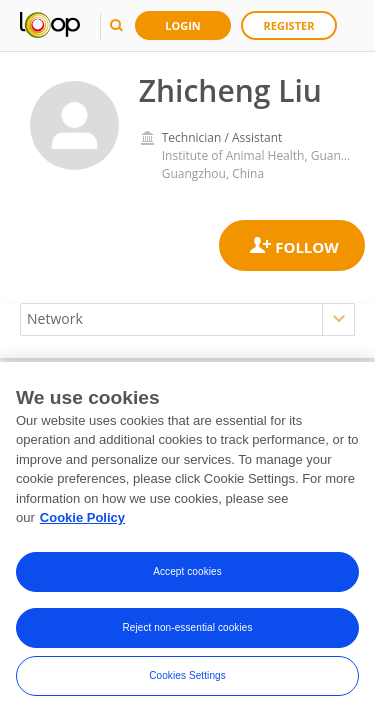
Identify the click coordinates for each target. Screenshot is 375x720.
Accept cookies (187, 571)
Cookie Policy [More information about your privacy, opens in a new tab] (82, 518)
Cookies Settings (187, 675)
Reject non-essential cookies (187, 627)
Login (183, 25)
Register (289, 25)
